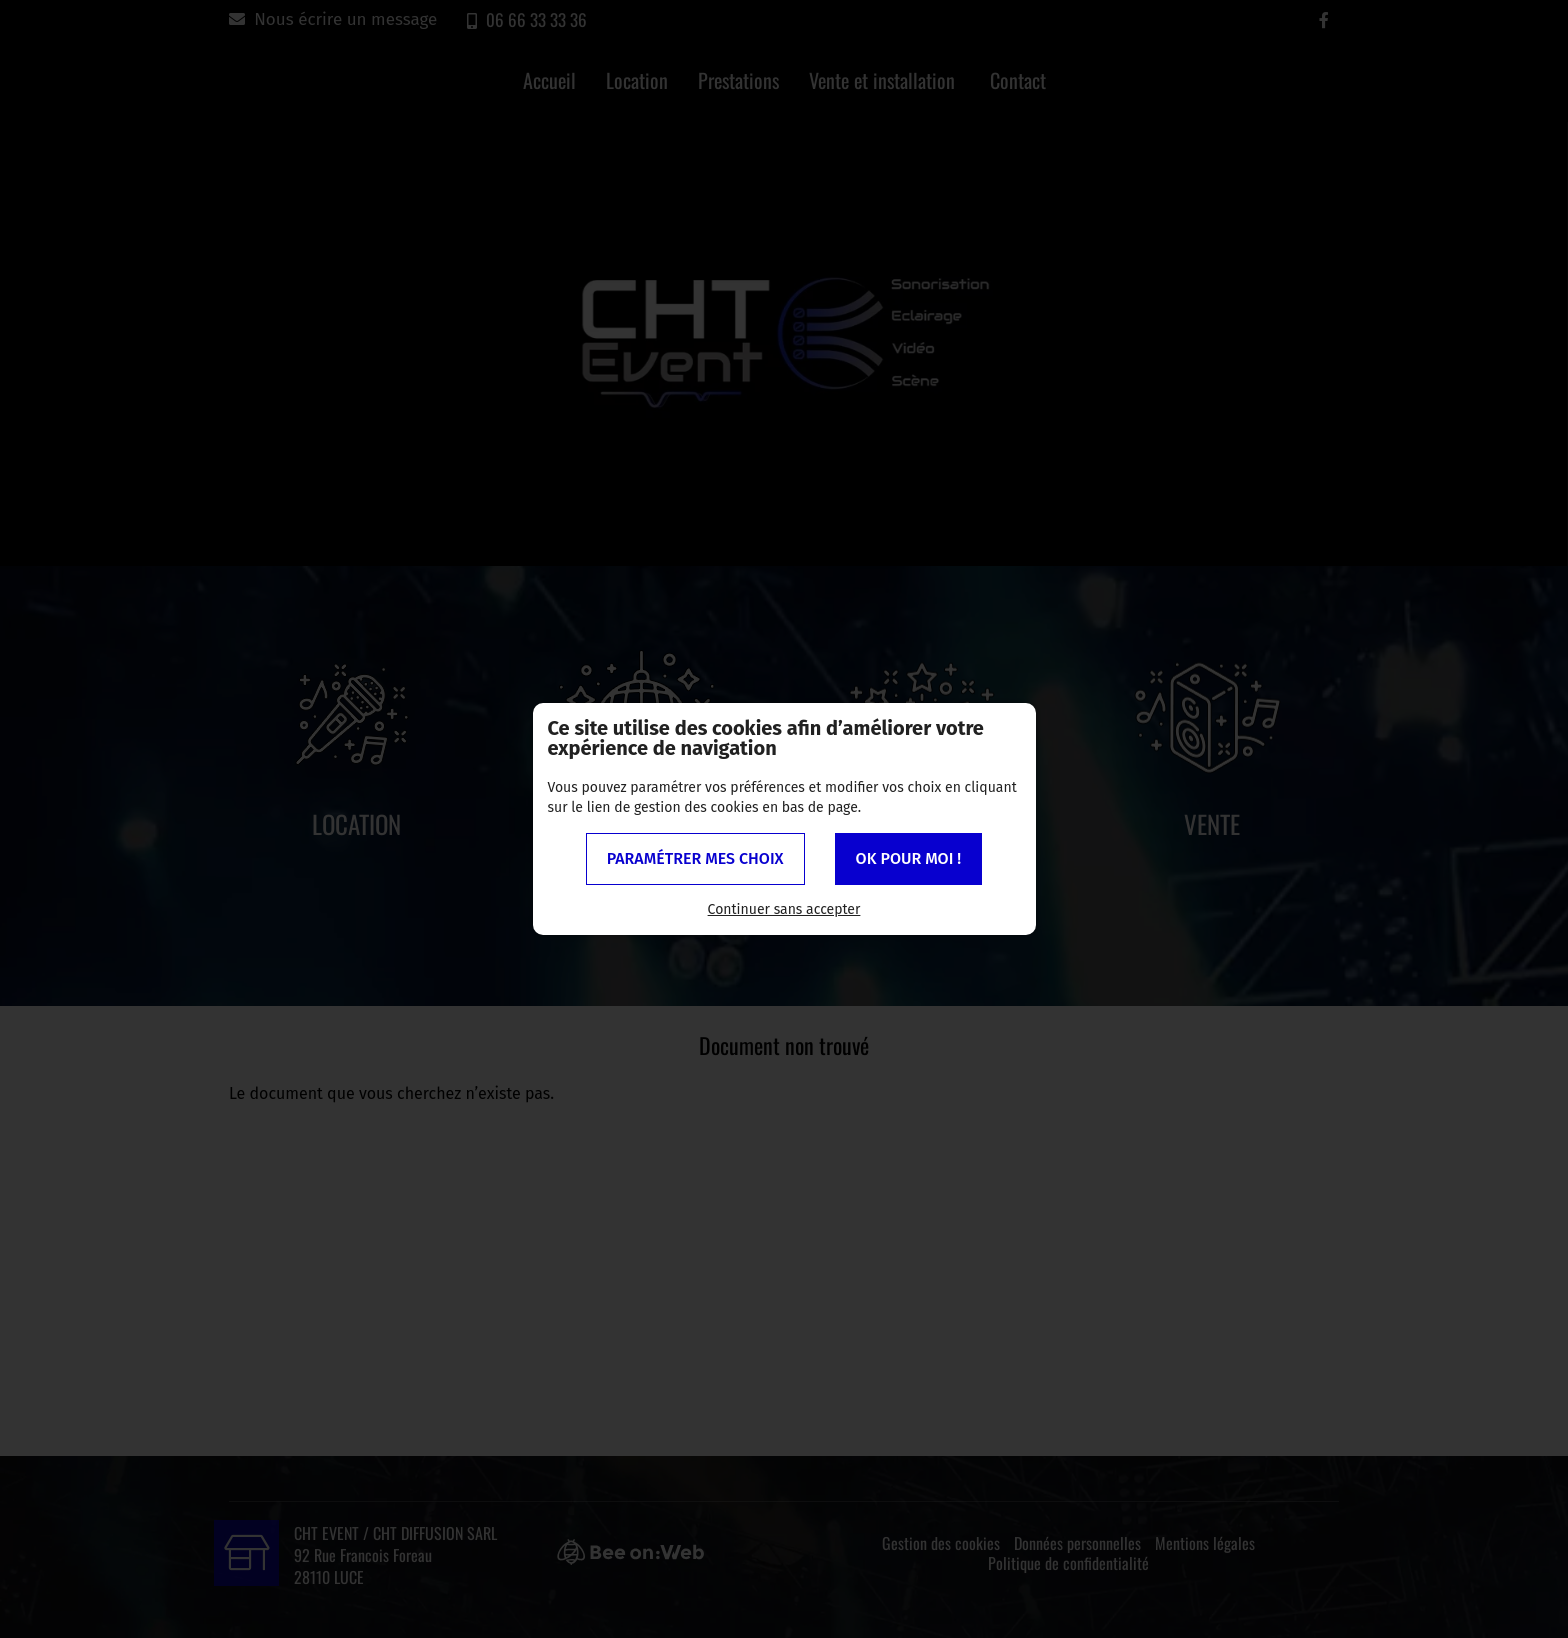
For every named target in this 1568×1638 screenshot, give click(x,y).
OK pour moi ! (909, 858)
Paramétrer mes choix (695, 858)
